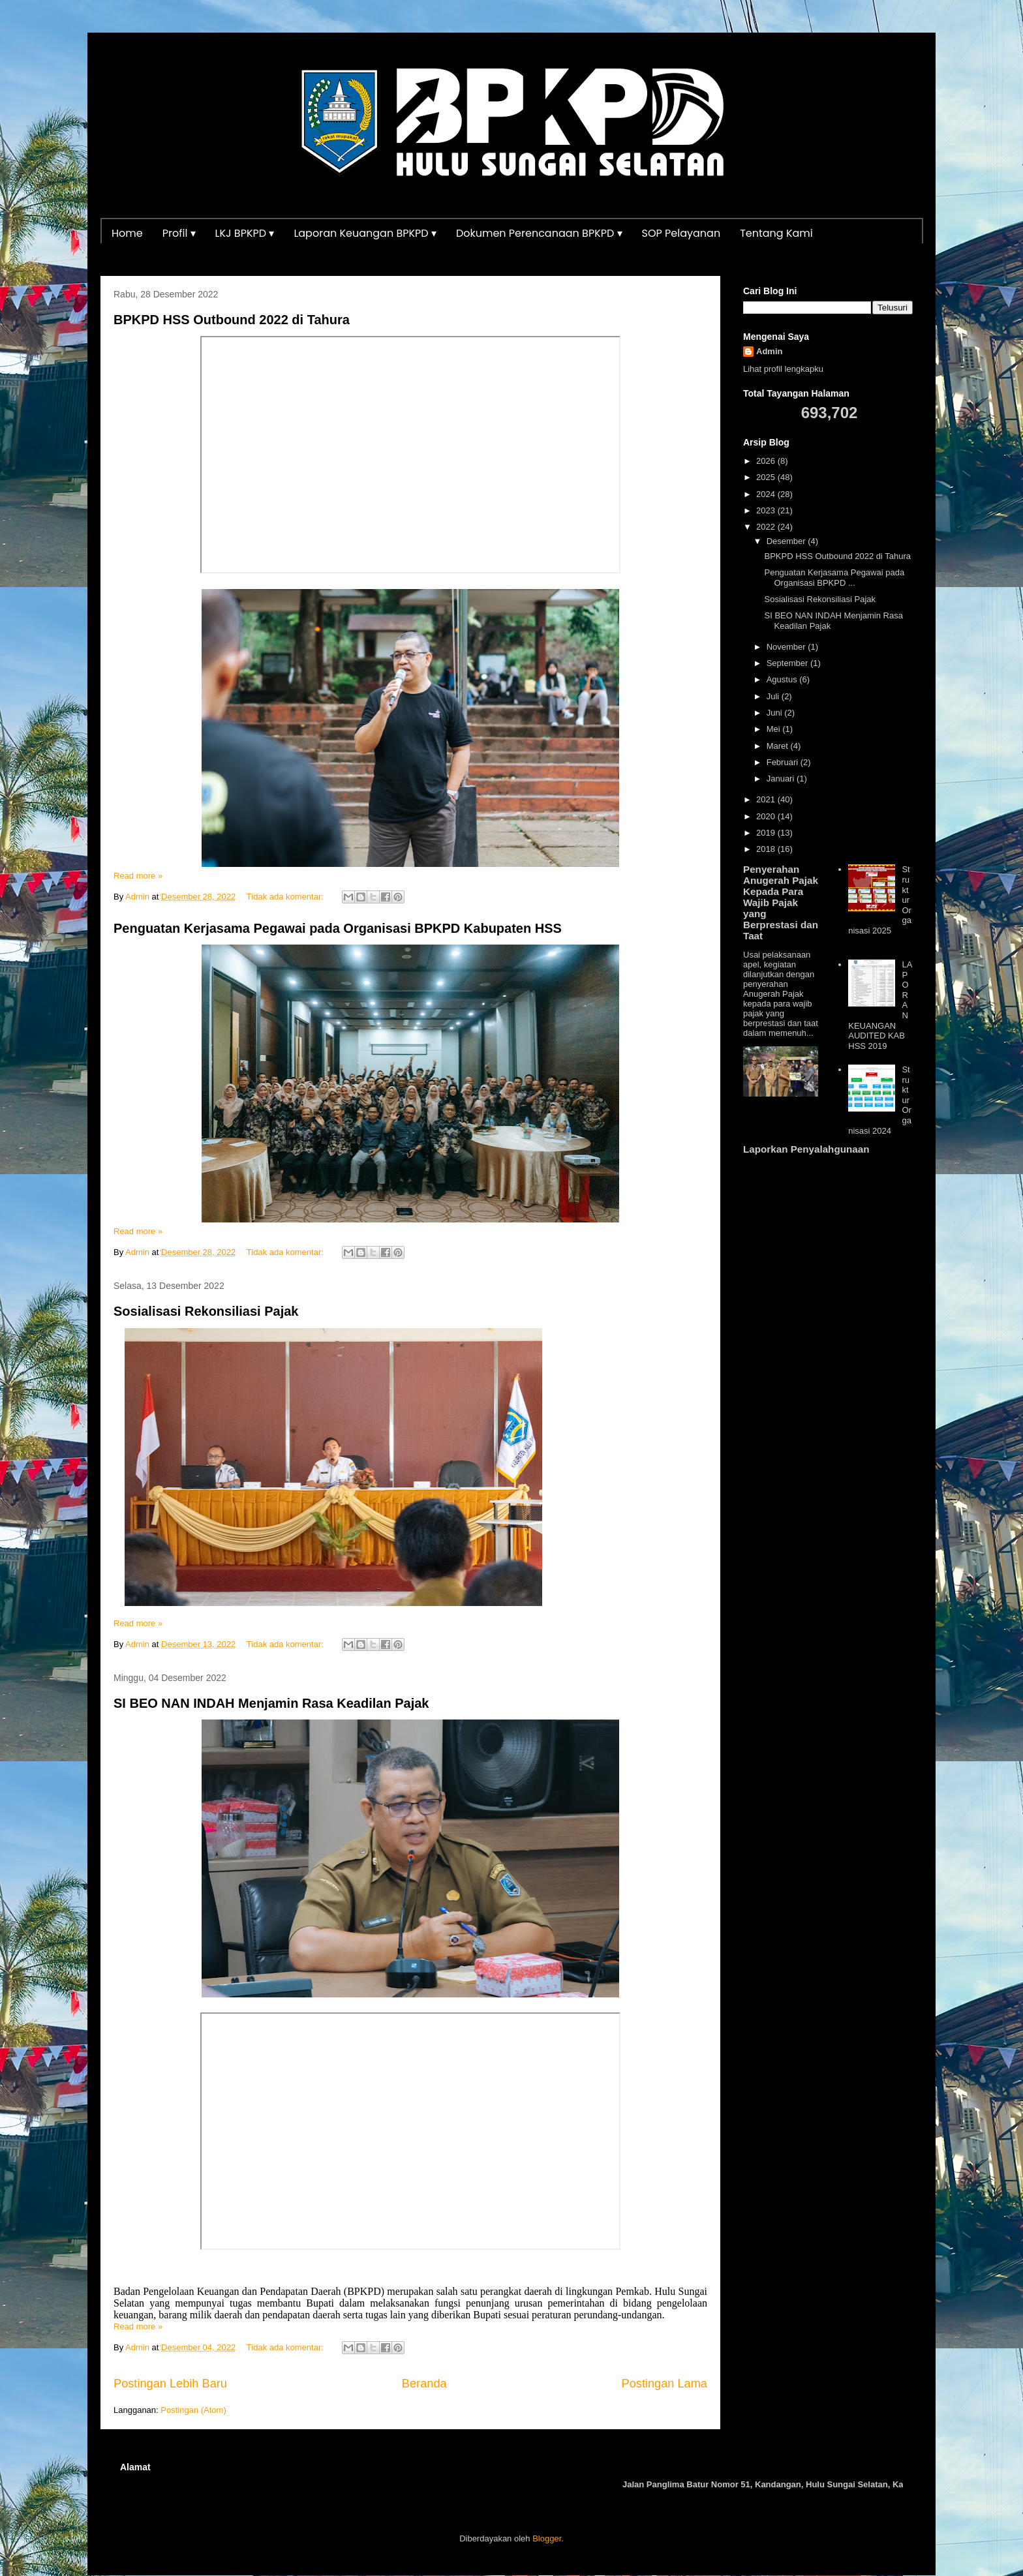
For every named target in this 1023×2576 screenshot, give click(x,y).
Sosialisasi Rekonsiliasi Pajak (206, 1311)
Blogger (546, 2538)
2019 (767, 833)
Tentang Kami (776, 233)
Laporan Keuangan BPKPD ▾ (365, 233)
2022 (767, 527)
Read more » (138, 876)
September (788, 663)
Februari (784, 762)
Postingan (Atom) (193, 2410)
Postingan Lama (664, 2383)
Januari (782, 778)
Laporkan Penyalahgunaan (806, 1149)
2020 (767, 816)
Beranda (424, 2383)
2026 (767, 461)
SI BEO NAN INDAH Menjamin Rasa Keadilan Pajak (271, 1703)
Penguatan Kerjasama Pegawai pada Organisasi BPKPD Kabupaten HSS (338, 928)
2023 (767, 510)
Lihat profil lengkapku (783, 369)
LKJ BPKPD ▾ (245, 233)
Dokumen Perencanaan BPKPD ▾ (539, 233)
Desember (787, 541)
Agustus (783, 679)
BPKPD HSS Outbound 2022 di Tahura (232, 319)
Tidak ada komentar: (286, 897)
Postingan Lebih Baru (170, 2383)
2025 (767, 477)
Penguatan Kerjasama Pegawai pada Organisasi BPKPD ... (834, 578)
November (787, 647)
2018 (767, 849)
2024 (767, 494)
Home (127, 233)
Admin (769, 351)
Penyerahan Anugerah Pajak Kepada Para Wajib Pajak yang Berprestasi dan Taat (780, 902)
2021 (767, 799)
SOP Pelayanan (681, 233)
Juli (774, 696)
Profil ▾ (179, 233)
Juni (775, 713)
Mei (775, 729)
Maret (779, 746)
